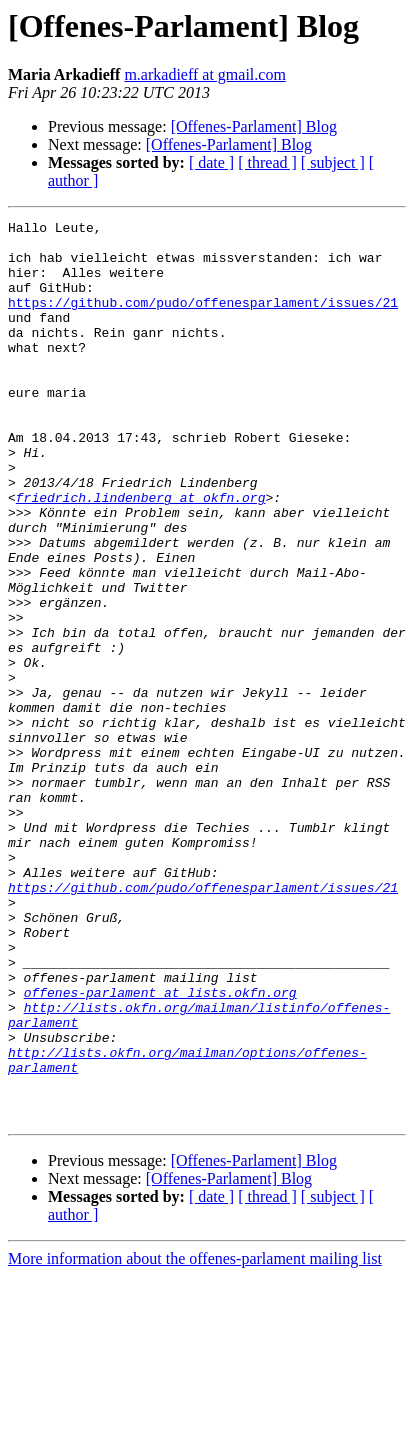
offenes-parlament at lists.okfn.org (160, 1148)
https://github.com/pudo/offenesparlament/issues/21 (203, 320)
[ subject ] (333, 162)
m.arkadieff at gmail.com (204, 74)
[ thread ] (267, 162)
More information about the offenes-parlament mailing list (195, 1438)
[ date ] (211, 162)
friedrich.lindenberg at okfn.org (141, 554)
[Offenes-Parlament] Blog (254, 126)
